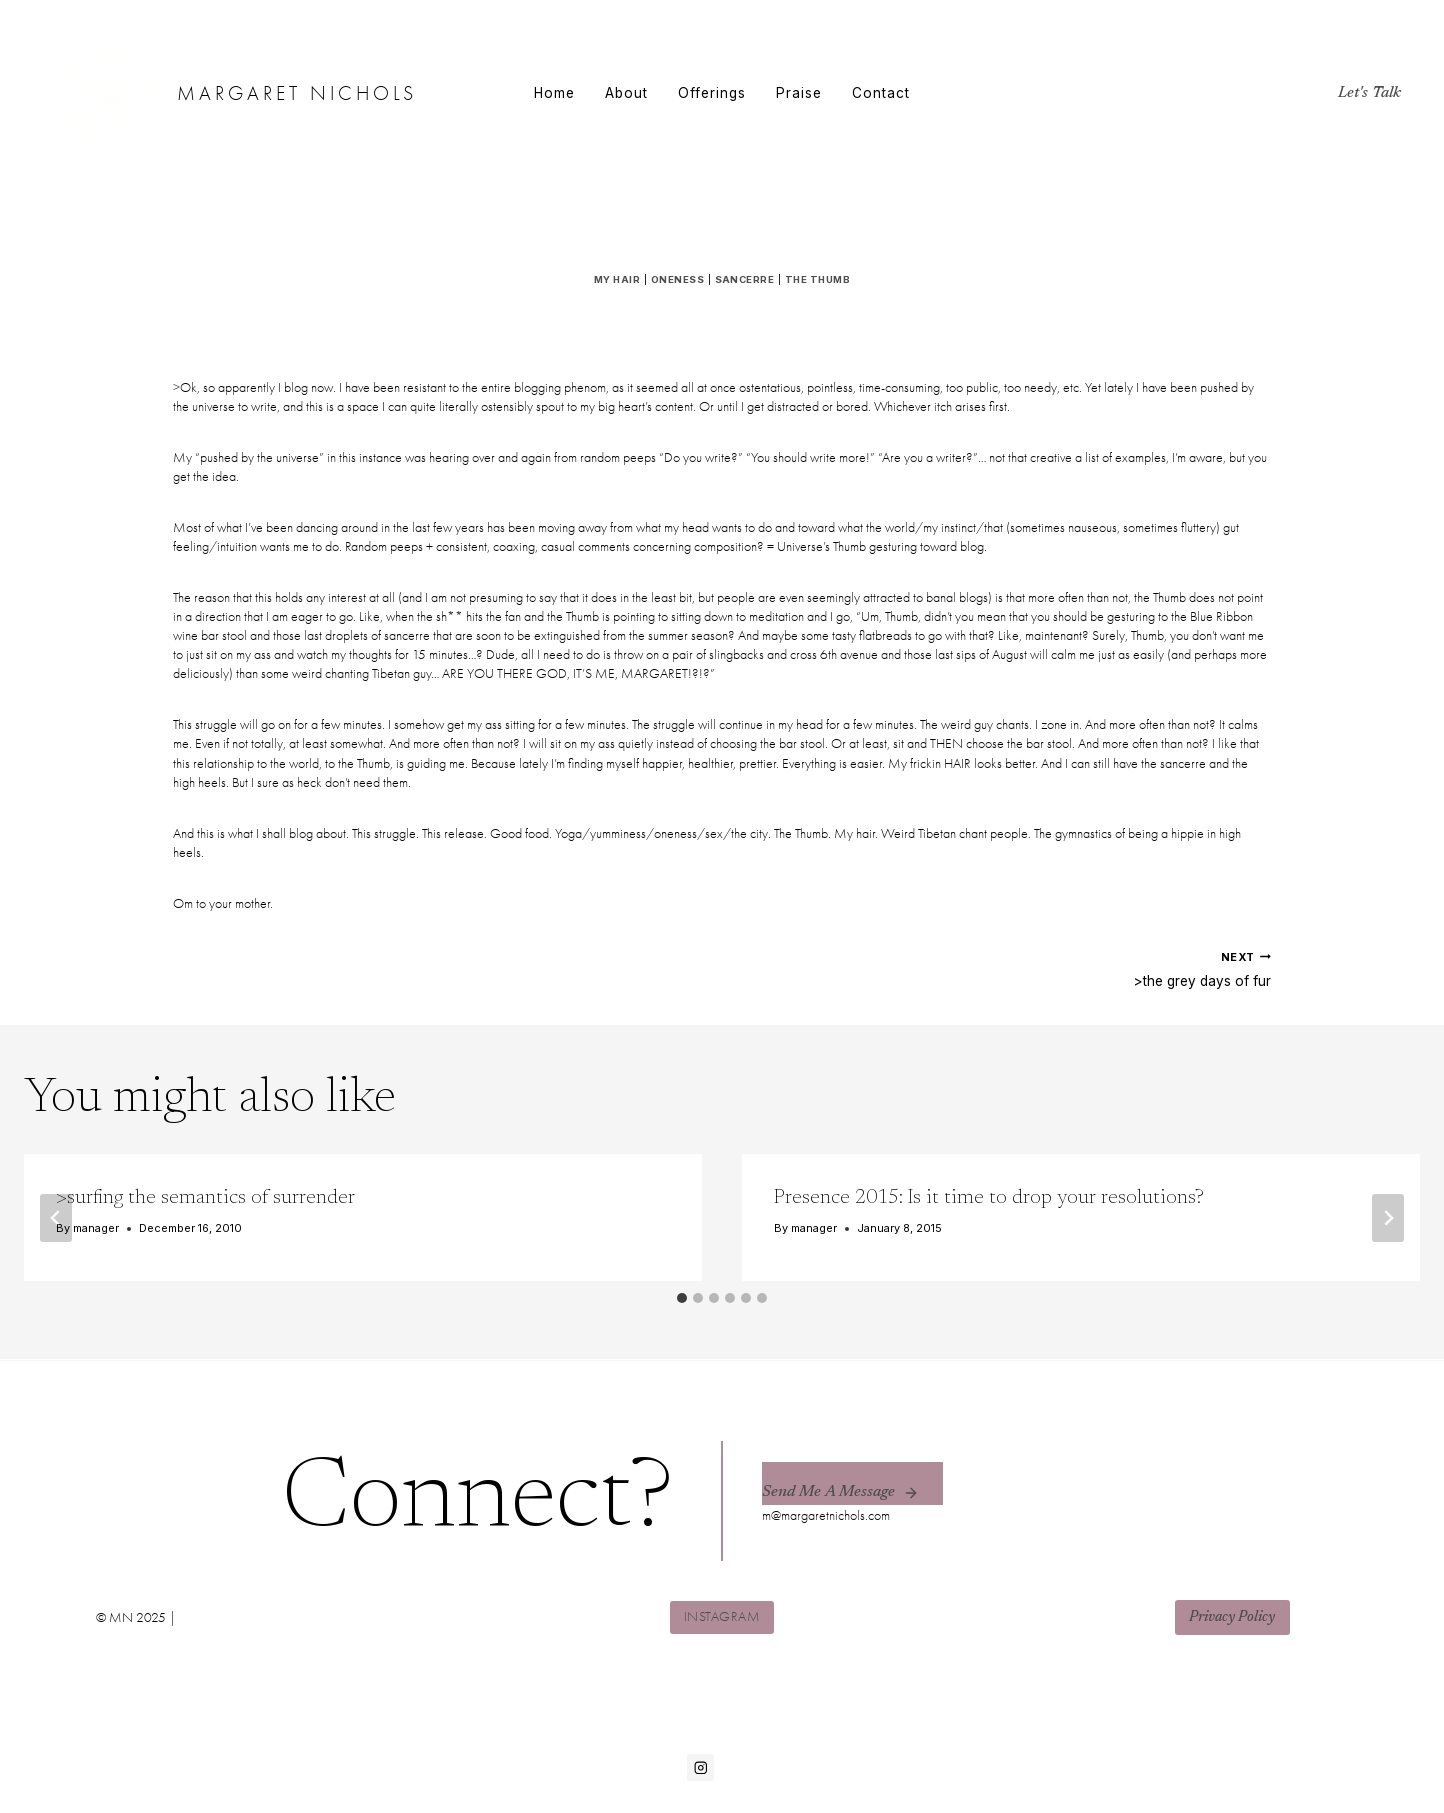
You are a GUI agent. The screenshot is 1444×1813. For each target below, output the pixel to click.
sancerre (745, 279)
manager (96, 1229)
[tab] (682, 1299)
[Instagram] (700, 1767)
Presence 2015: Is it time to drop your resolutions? (989, 1199)
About (626, 93)
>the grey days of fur (1003, 968)
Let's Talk (1369, 93)
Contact (881, 93)
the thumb (817, 279)
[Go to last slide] (56, 1219)
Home (554, 93)
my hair (617, 279)
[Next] (1388, 1219)
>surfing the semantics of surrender (205, 1199)
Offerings (712, 93)
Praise (799, 93)
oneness (677, 279)
